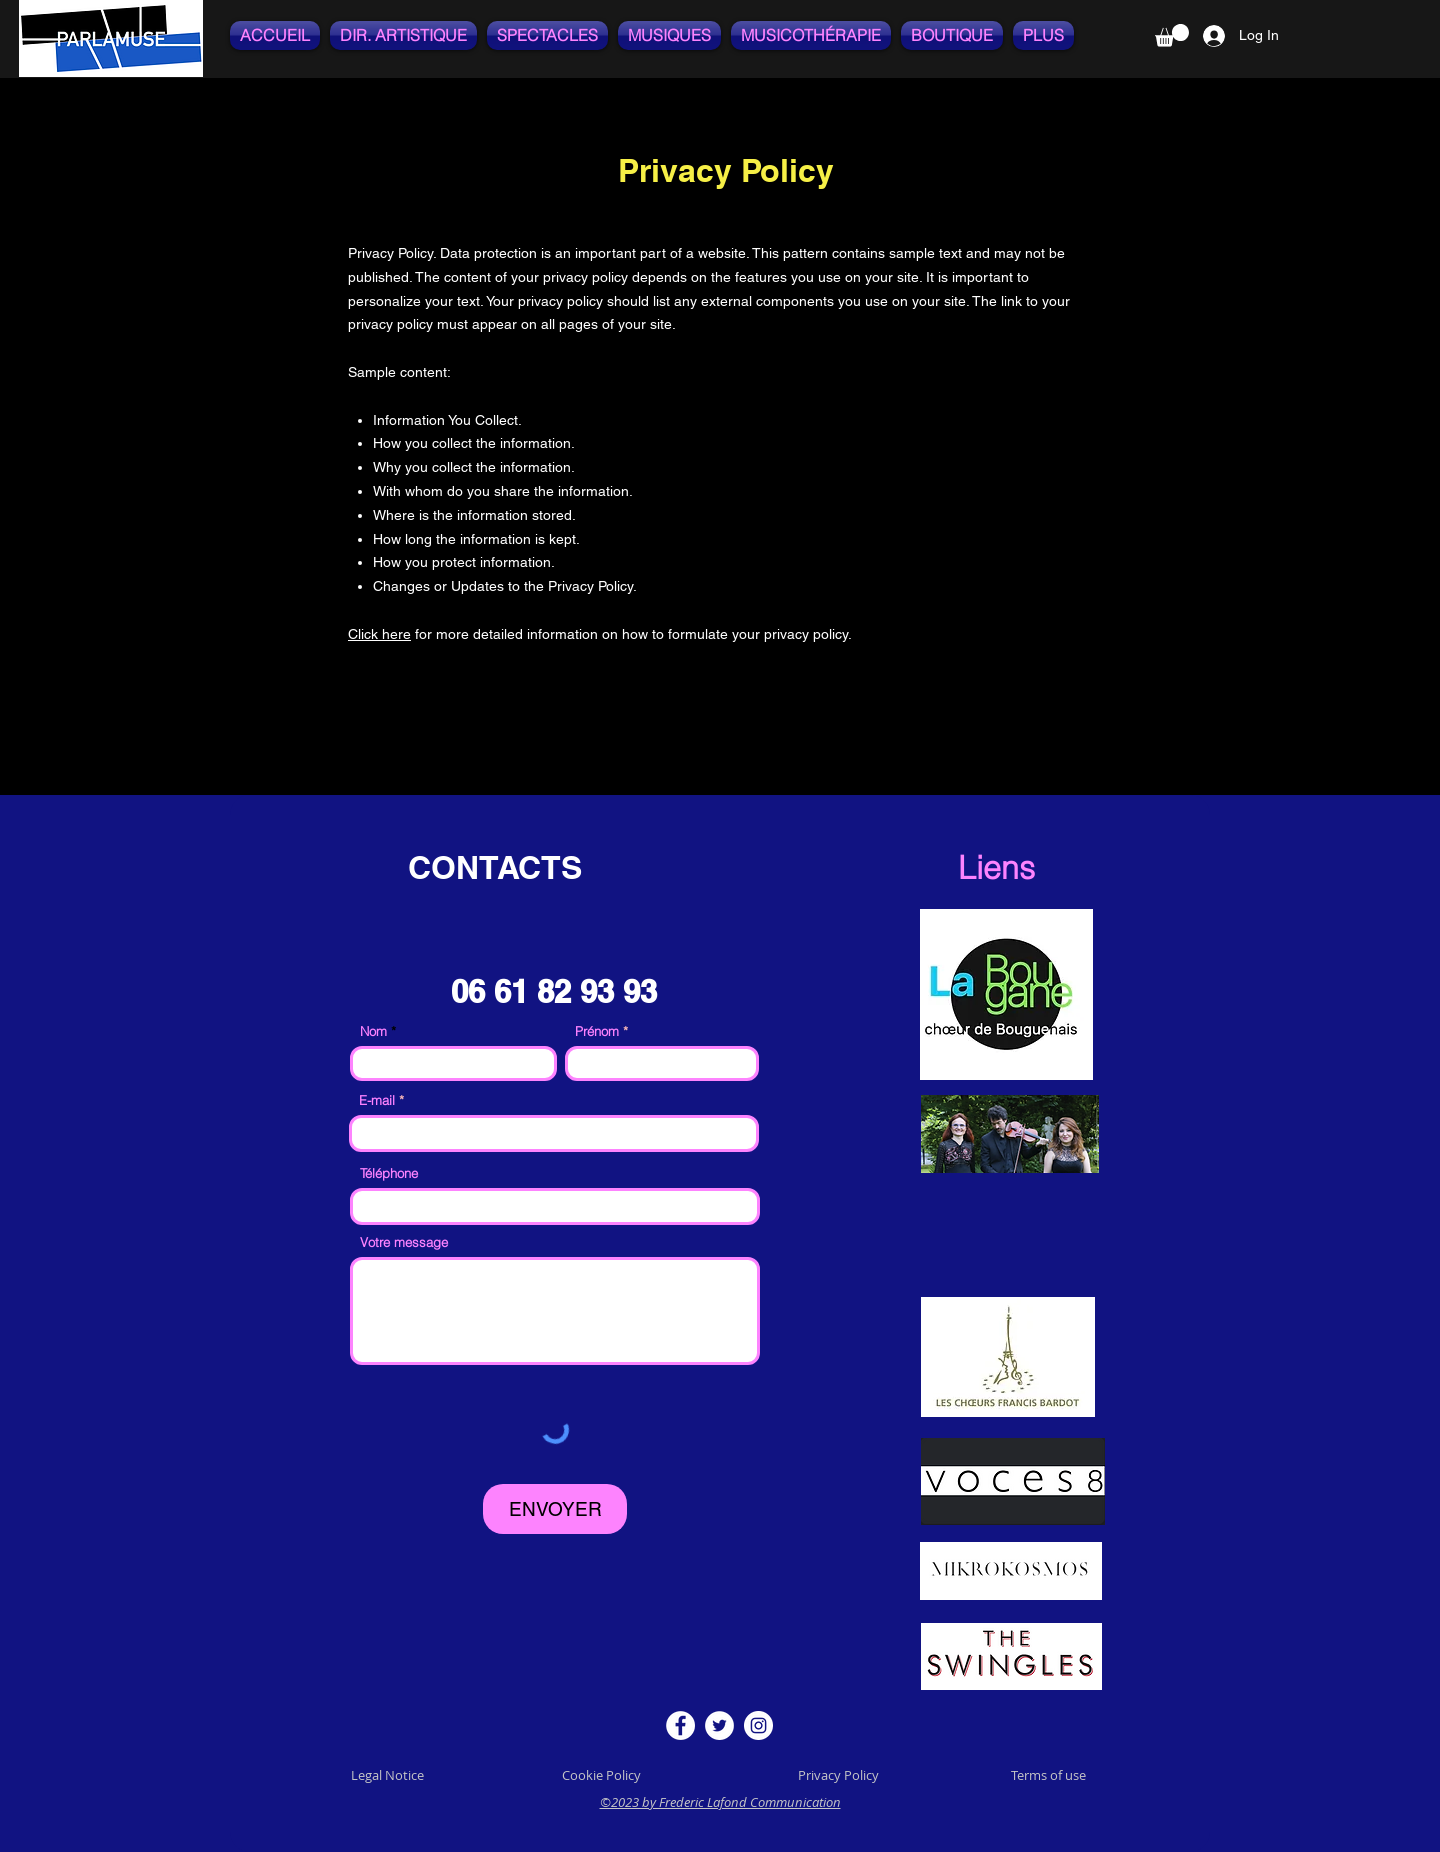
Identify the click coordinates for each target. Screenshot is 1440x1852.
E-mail (379, 1100)
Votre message (404, 1242)
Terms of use (1048, 1775)
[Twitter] (719, 1725)
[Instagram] (758, 1725)
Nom (373, 1031)
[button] (1172, 35)
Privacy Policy (838, 1775)
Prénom (597, 1031)
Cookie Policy (603, 1775)
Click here (379, 634)
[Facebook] (680, 1725)
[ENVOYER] (555, 1509)
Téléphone (389, 1173)
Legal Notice (387, 1775)
